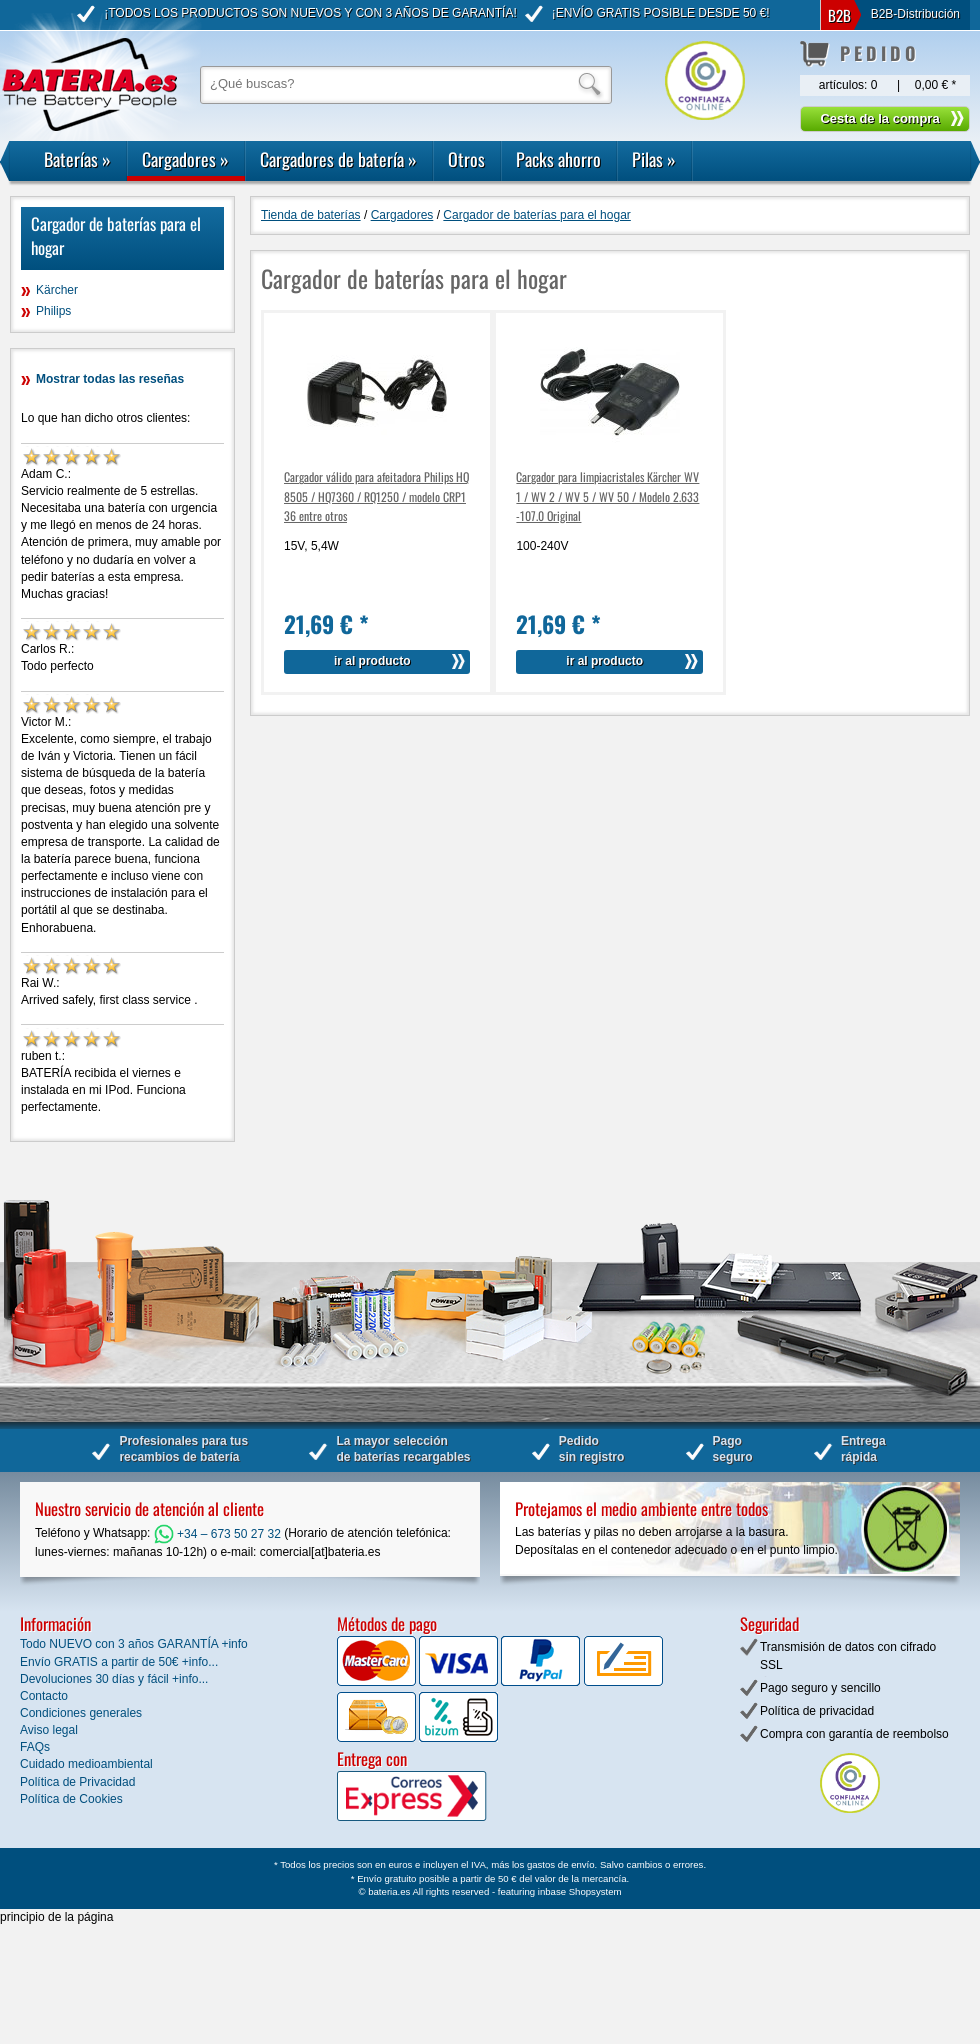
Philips (53, 311)
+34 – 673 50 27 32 (217, 1534)
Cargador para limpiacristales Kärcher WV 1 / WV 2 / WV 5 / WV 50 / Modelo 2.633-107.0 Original (607, 495)
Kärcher (57, 290)
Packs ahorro (558, 159)
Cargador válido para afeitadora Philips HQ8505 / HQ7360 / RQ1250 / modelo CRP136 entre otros (376, 495)
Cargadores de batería (338, 159)
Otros (466, 159)
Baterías (77, 159)
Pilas (654, 159)
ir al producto (372, 661)
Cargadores (185, 159)
